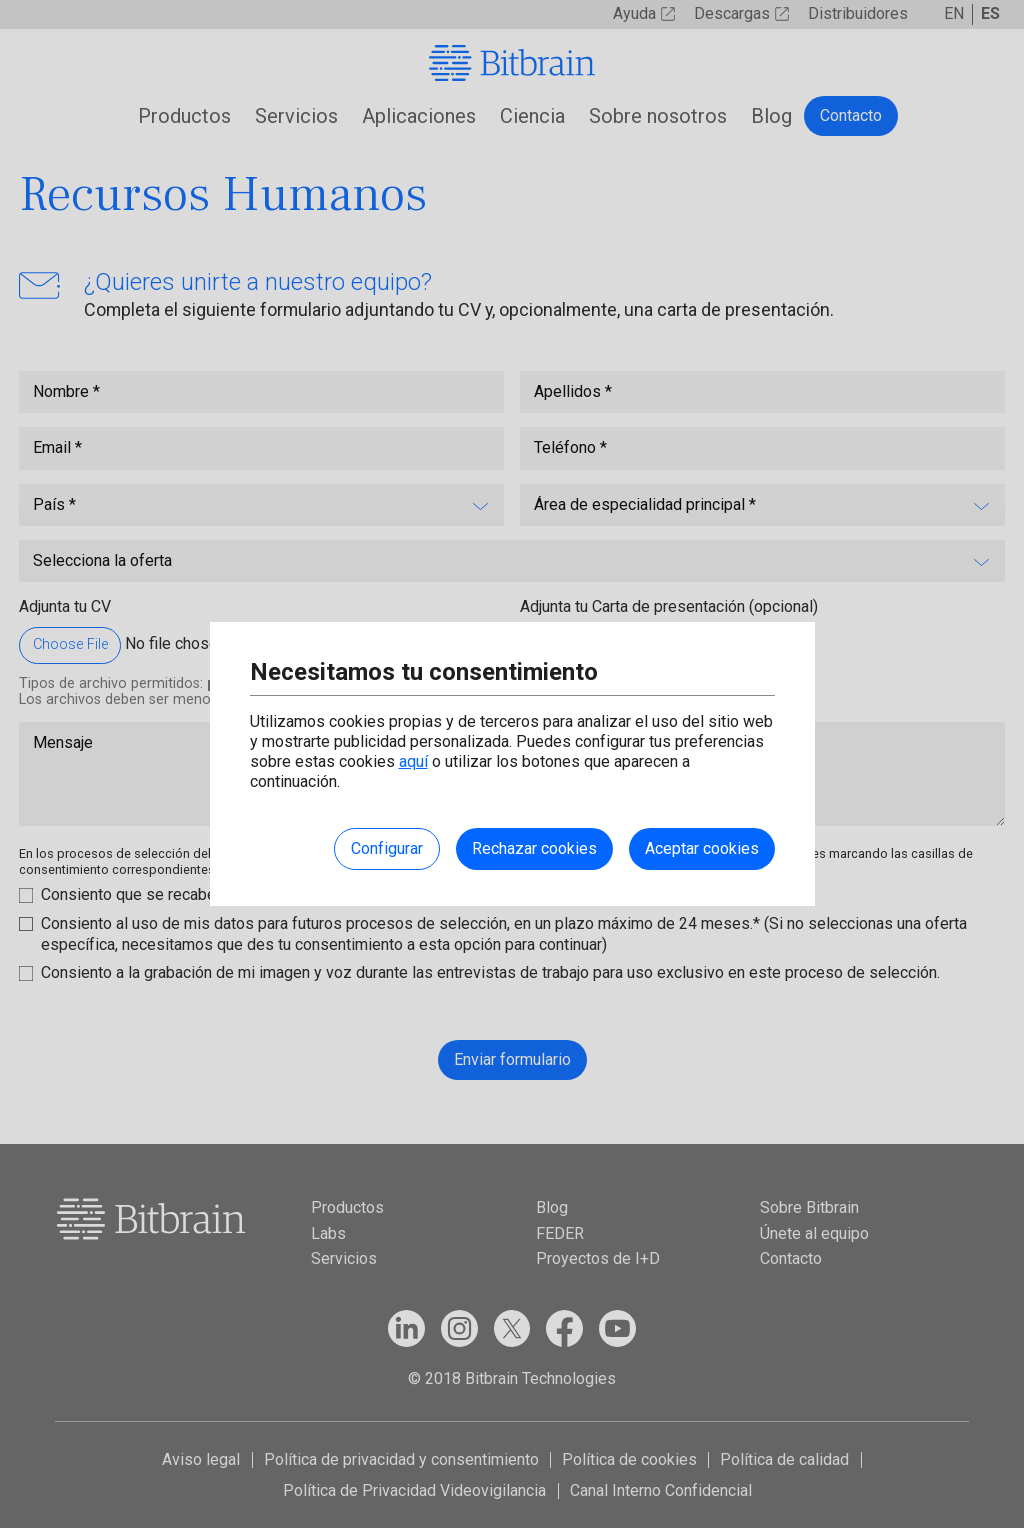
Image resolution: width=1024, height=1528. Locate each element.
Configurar (387, 848)
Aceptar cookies (702, 848)
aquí (413, 761)
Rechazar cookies (534, 848)
